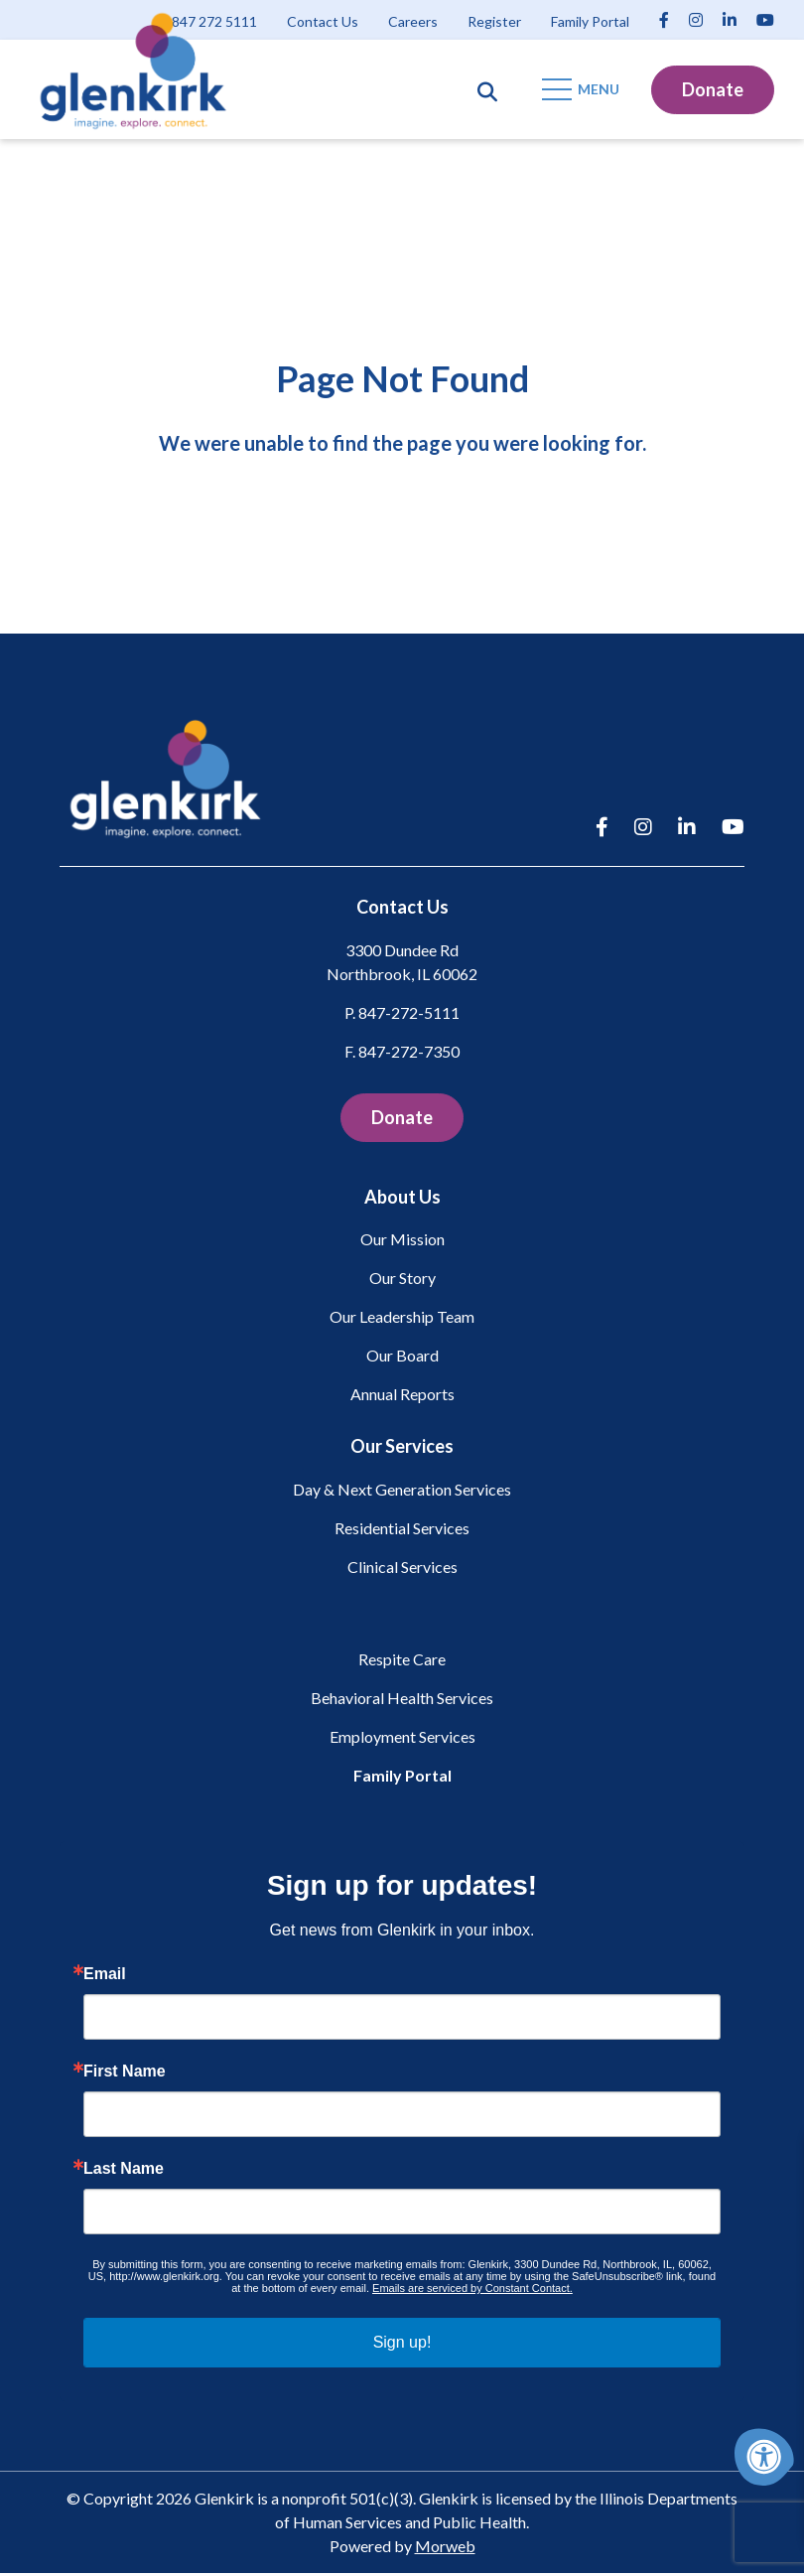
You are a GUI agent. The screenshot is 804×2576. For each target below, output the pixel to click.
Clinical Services (402, 1569)
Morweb (445, 2548)
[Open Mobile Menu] (581, 89)
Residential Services (402, 1530)
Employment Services (402, 1739)
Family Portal (402, 1778)
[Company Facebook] (664, 19)
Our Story (402, 1280)
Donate (712, 89)
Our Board (402, 1358)
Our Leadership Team (402, 1319)
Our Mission (402, 1241)
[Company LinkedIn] (730, 19)
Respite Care (402, 1661)
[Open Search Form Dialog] (487, 89)
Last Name (123, 2172)
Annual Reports (402, 1396)
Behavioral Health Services (402, 1700)
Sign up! (402, 2345)
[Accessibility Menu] (764, 2457)
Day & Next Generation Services (402, 1492)
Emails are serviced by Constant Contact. (472, 2291)
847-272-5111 (409, 1015)
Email (104, 1977)
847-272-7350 (409, 1054)
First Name (124, 2074)
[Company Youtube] (765, 19)
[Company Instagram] (696, 19)
